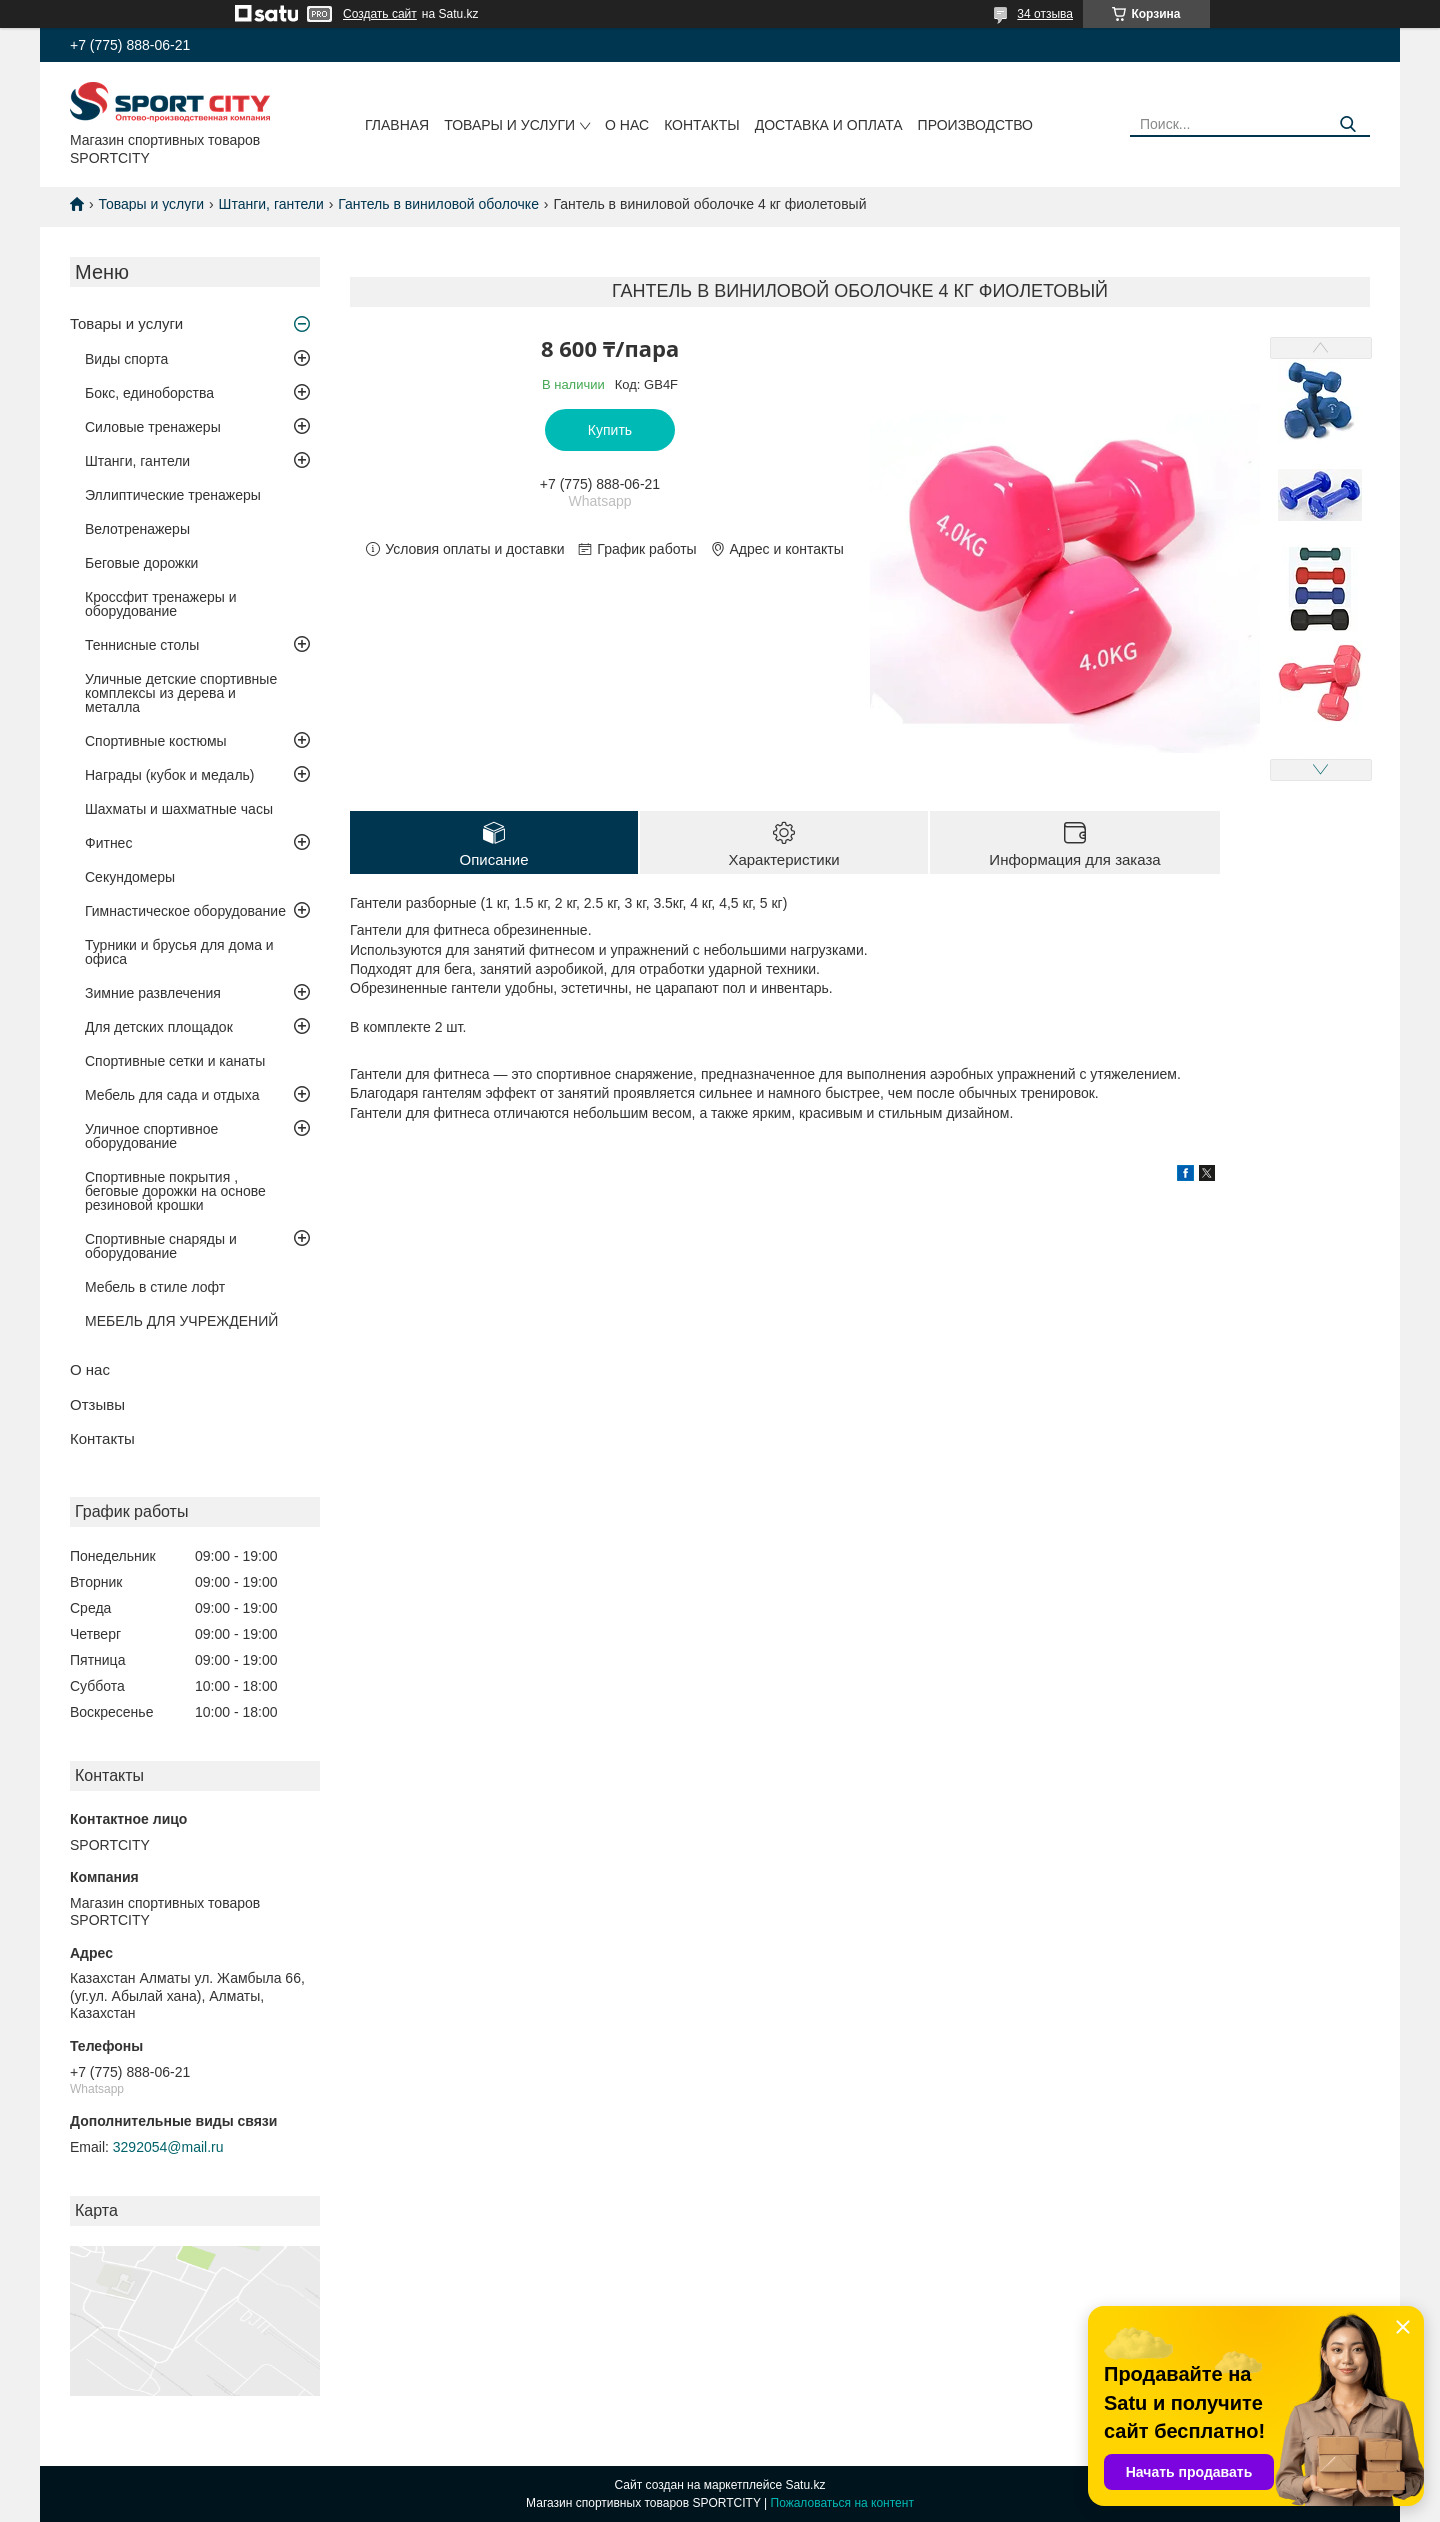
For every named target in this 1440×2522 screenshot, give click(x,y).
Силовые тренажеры (153, 427)
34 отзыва (1045, 14)
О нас (627, 125)
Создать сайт (380, 14)
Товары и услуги (509, 125)
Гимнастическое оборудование (185, 911)
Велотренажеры (137, 529)
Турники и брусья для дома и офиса (179, 952)
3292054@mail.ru (168, 2147)
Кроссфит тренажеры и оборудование (161, 604)
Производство (975, 125)
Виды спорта (126, 359)
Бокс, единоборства (149, 393)
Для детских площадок (159, 1027)
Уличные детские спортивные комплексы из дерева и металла (181, 693)
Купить (610, 430)
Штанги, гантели (271, 204)
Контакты (702, 125)
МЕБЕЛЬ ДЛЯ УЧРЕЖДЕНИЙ (181, 1321)
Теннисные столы (142, 645)
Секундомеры (130, 877)
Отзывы (97, 1404)
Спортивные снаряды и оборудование (161, 1246)
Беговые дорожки (141, 563)
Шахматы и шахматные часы (179, 809)
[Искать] (1347, 124)
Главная (397, 125)
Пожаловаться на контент (842, 2503)
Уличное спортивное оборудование (151, 1136)
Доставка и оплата (829, 125)
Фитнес (108, 843)
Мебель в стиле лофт (155, 1287)
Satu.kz (805, 2485)
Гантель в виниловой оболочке (438, 204)
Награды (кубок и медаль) (170, 775)
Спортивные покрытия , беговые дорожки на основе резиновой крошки (175, 1191)
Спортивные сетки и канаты (175, 1061)
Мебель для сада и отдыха (172, 1095)
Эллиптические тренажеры (173, 495)
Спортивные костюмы (156, 741)
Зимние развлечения (153, 993)
